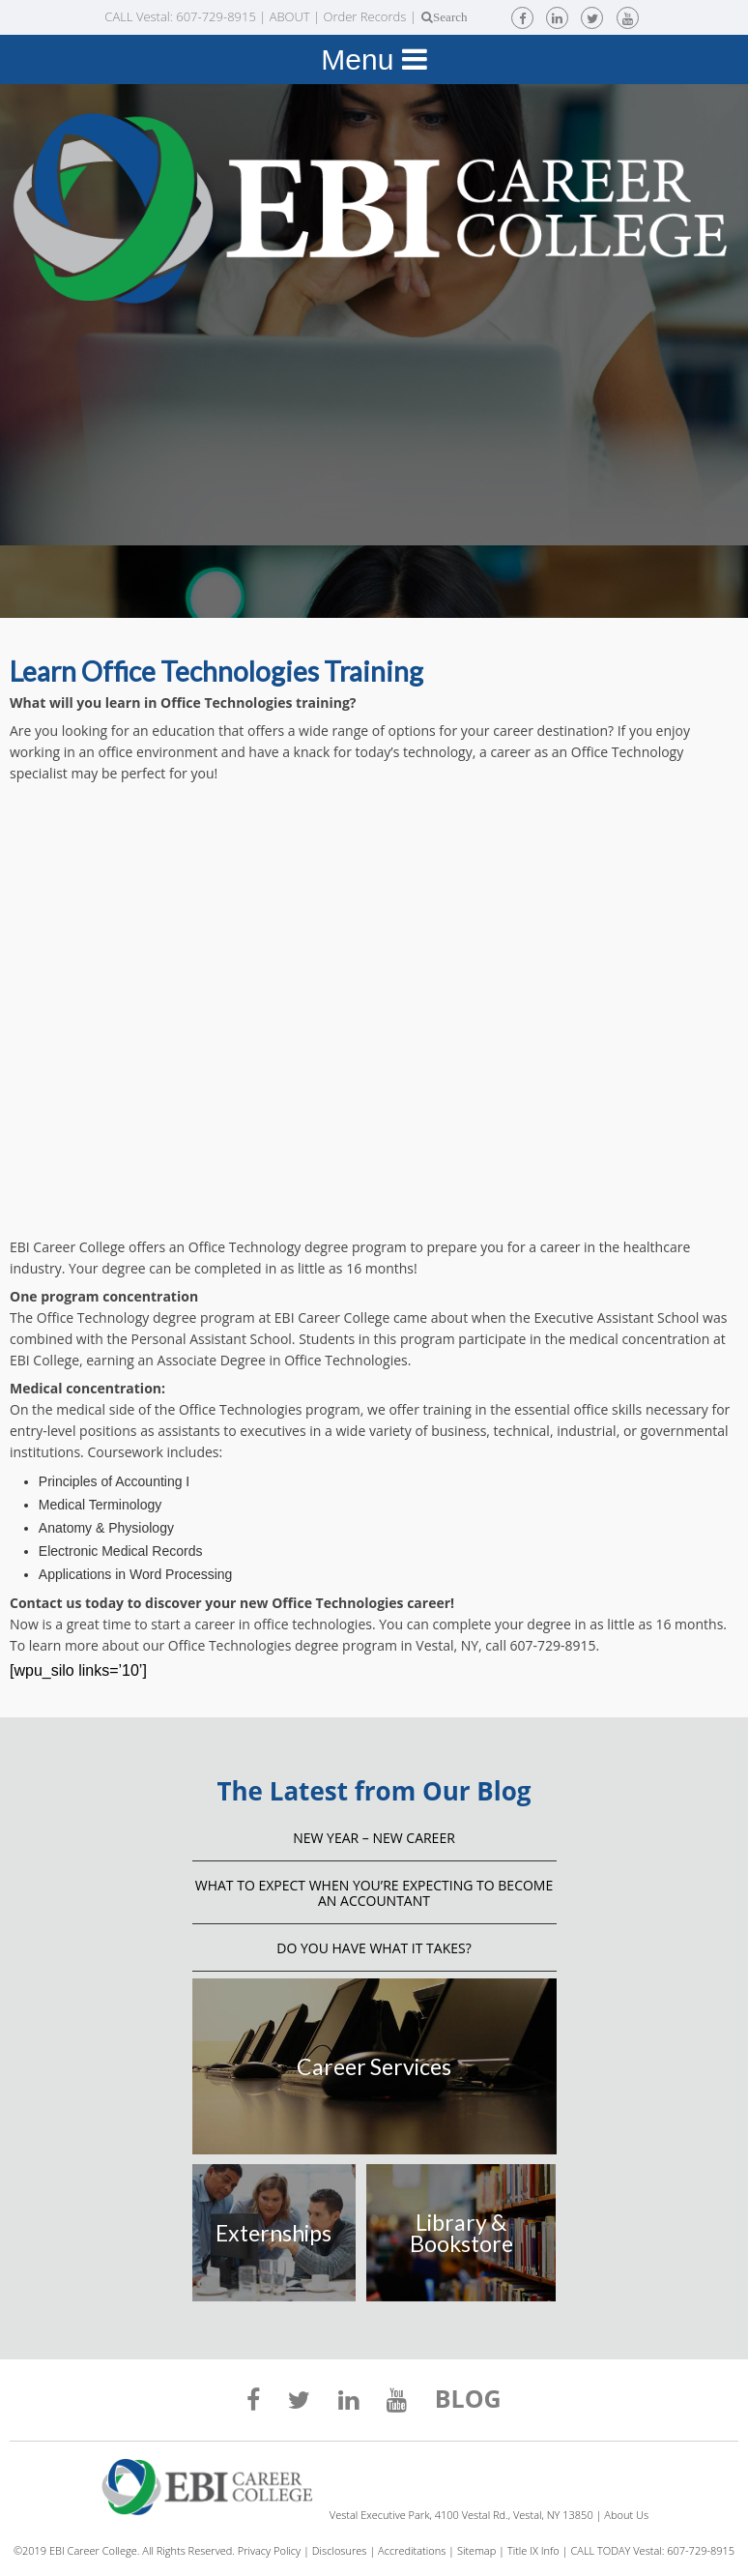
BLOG (468, 2401)
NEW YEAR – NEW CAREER (374, 1838)
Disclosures (339, 2550)
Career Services (374, 2066)
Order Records (364, 16)
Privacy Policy (269, 2550)
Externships (273, 2232)
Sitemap (476, 2550)
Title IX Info (533, 2550)
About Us (626, 2514)
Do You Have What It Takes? (374, 1948)
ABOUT (290, 16)
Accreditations (412, 2550)
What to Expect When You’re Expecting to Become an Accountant (374, 1893)
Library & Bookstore (461, 2233)
